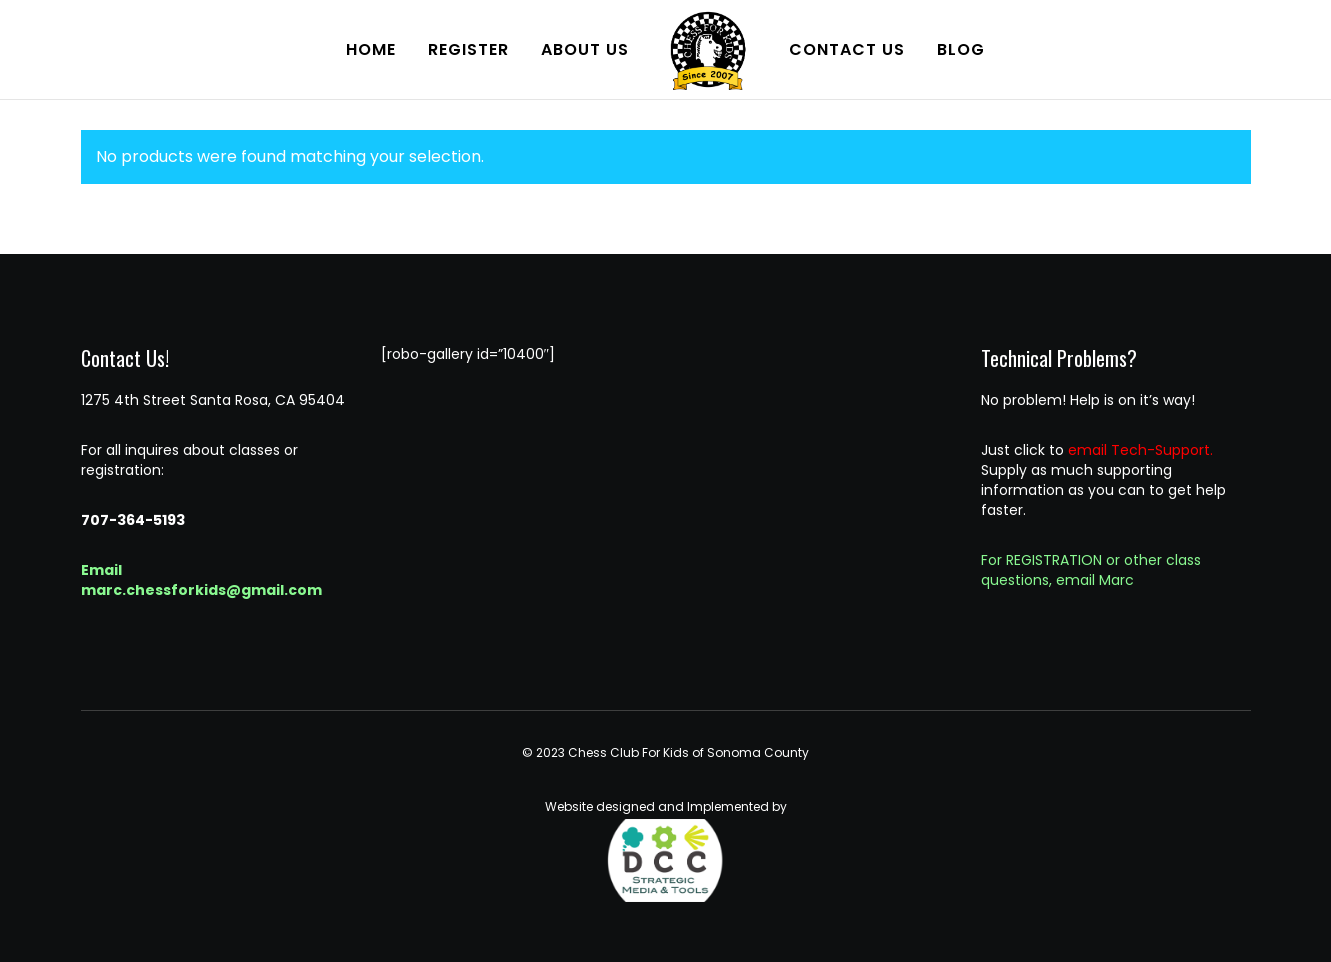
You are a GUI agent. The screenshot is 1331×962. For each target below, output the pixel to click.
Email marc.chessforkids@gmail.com (201, 580)
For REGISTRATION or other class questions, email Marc (1091, 570)
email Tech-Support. (1140, 450)
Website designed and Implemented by (666, 850)
